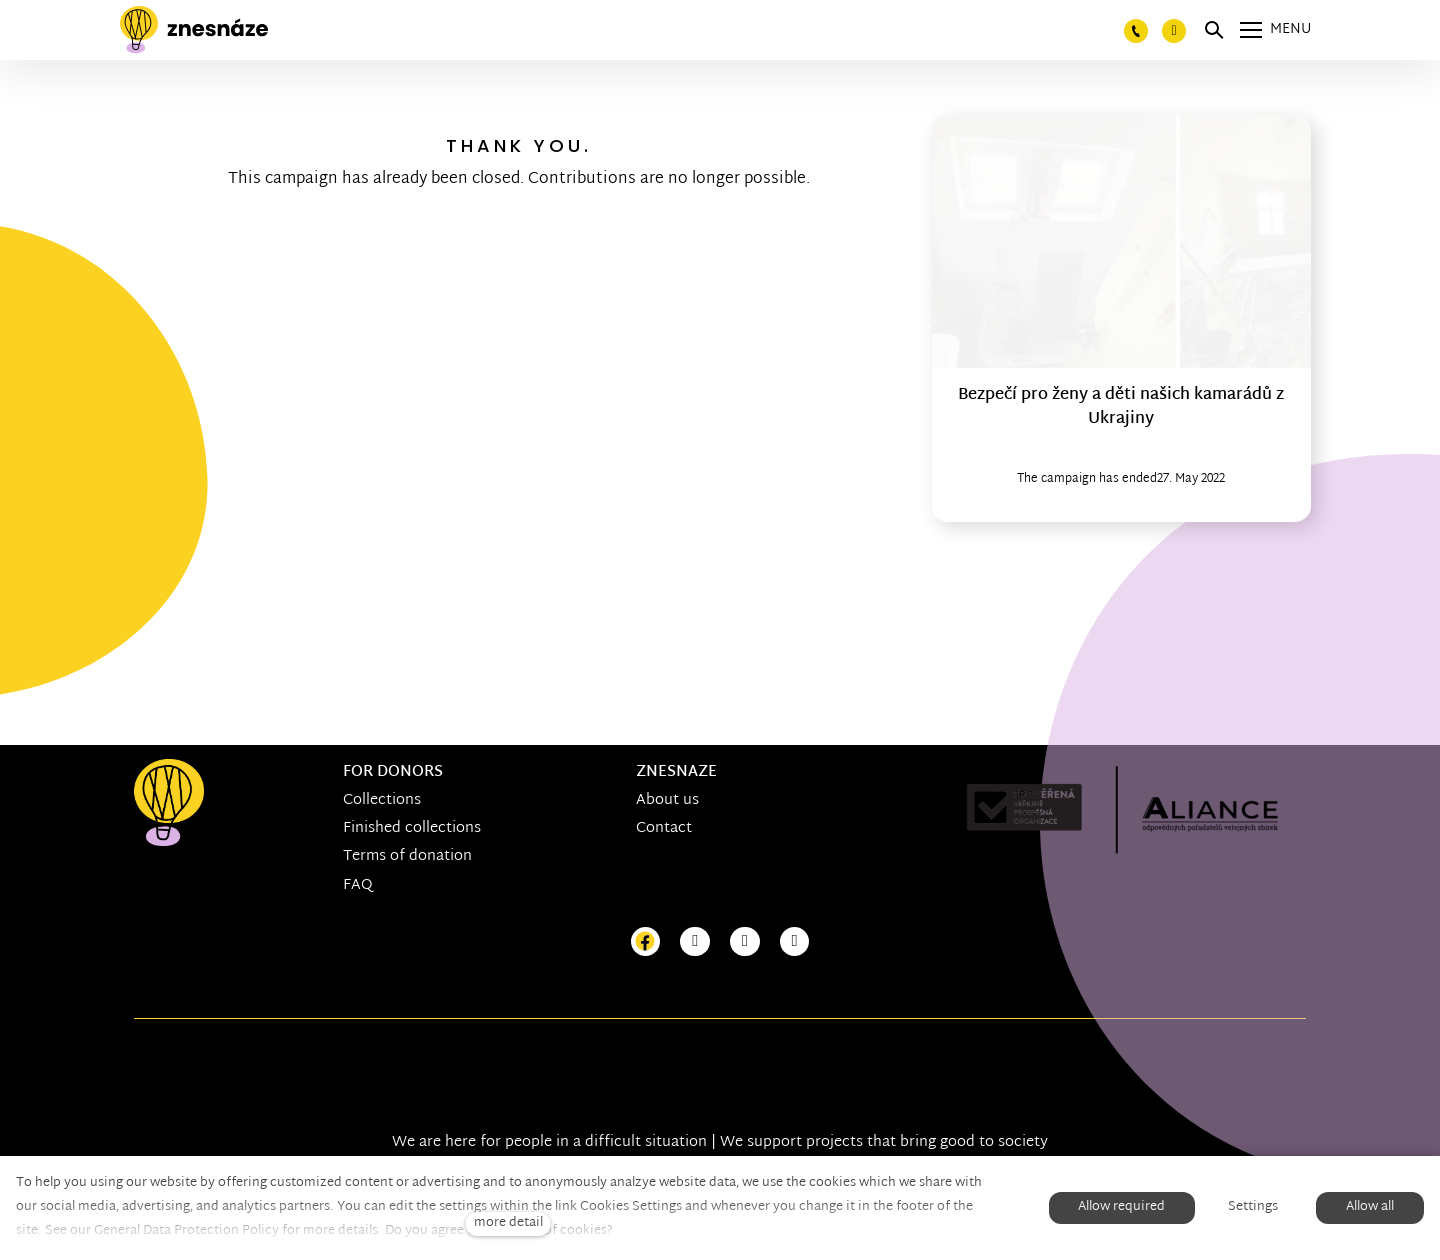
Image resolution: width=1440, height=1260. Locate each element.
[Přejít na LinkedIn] (795, 942)
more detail (508, 1223)
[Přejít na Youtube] (745, 942)
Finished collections (412, 828)
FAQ (358, 885)
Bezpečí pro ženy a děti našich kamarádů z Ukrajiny (1121, 407)
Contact (664, 828)
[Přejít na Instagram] (695, 942)
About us (667, 800)
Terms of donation (407, 856)
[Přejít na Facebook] (646, 942)
